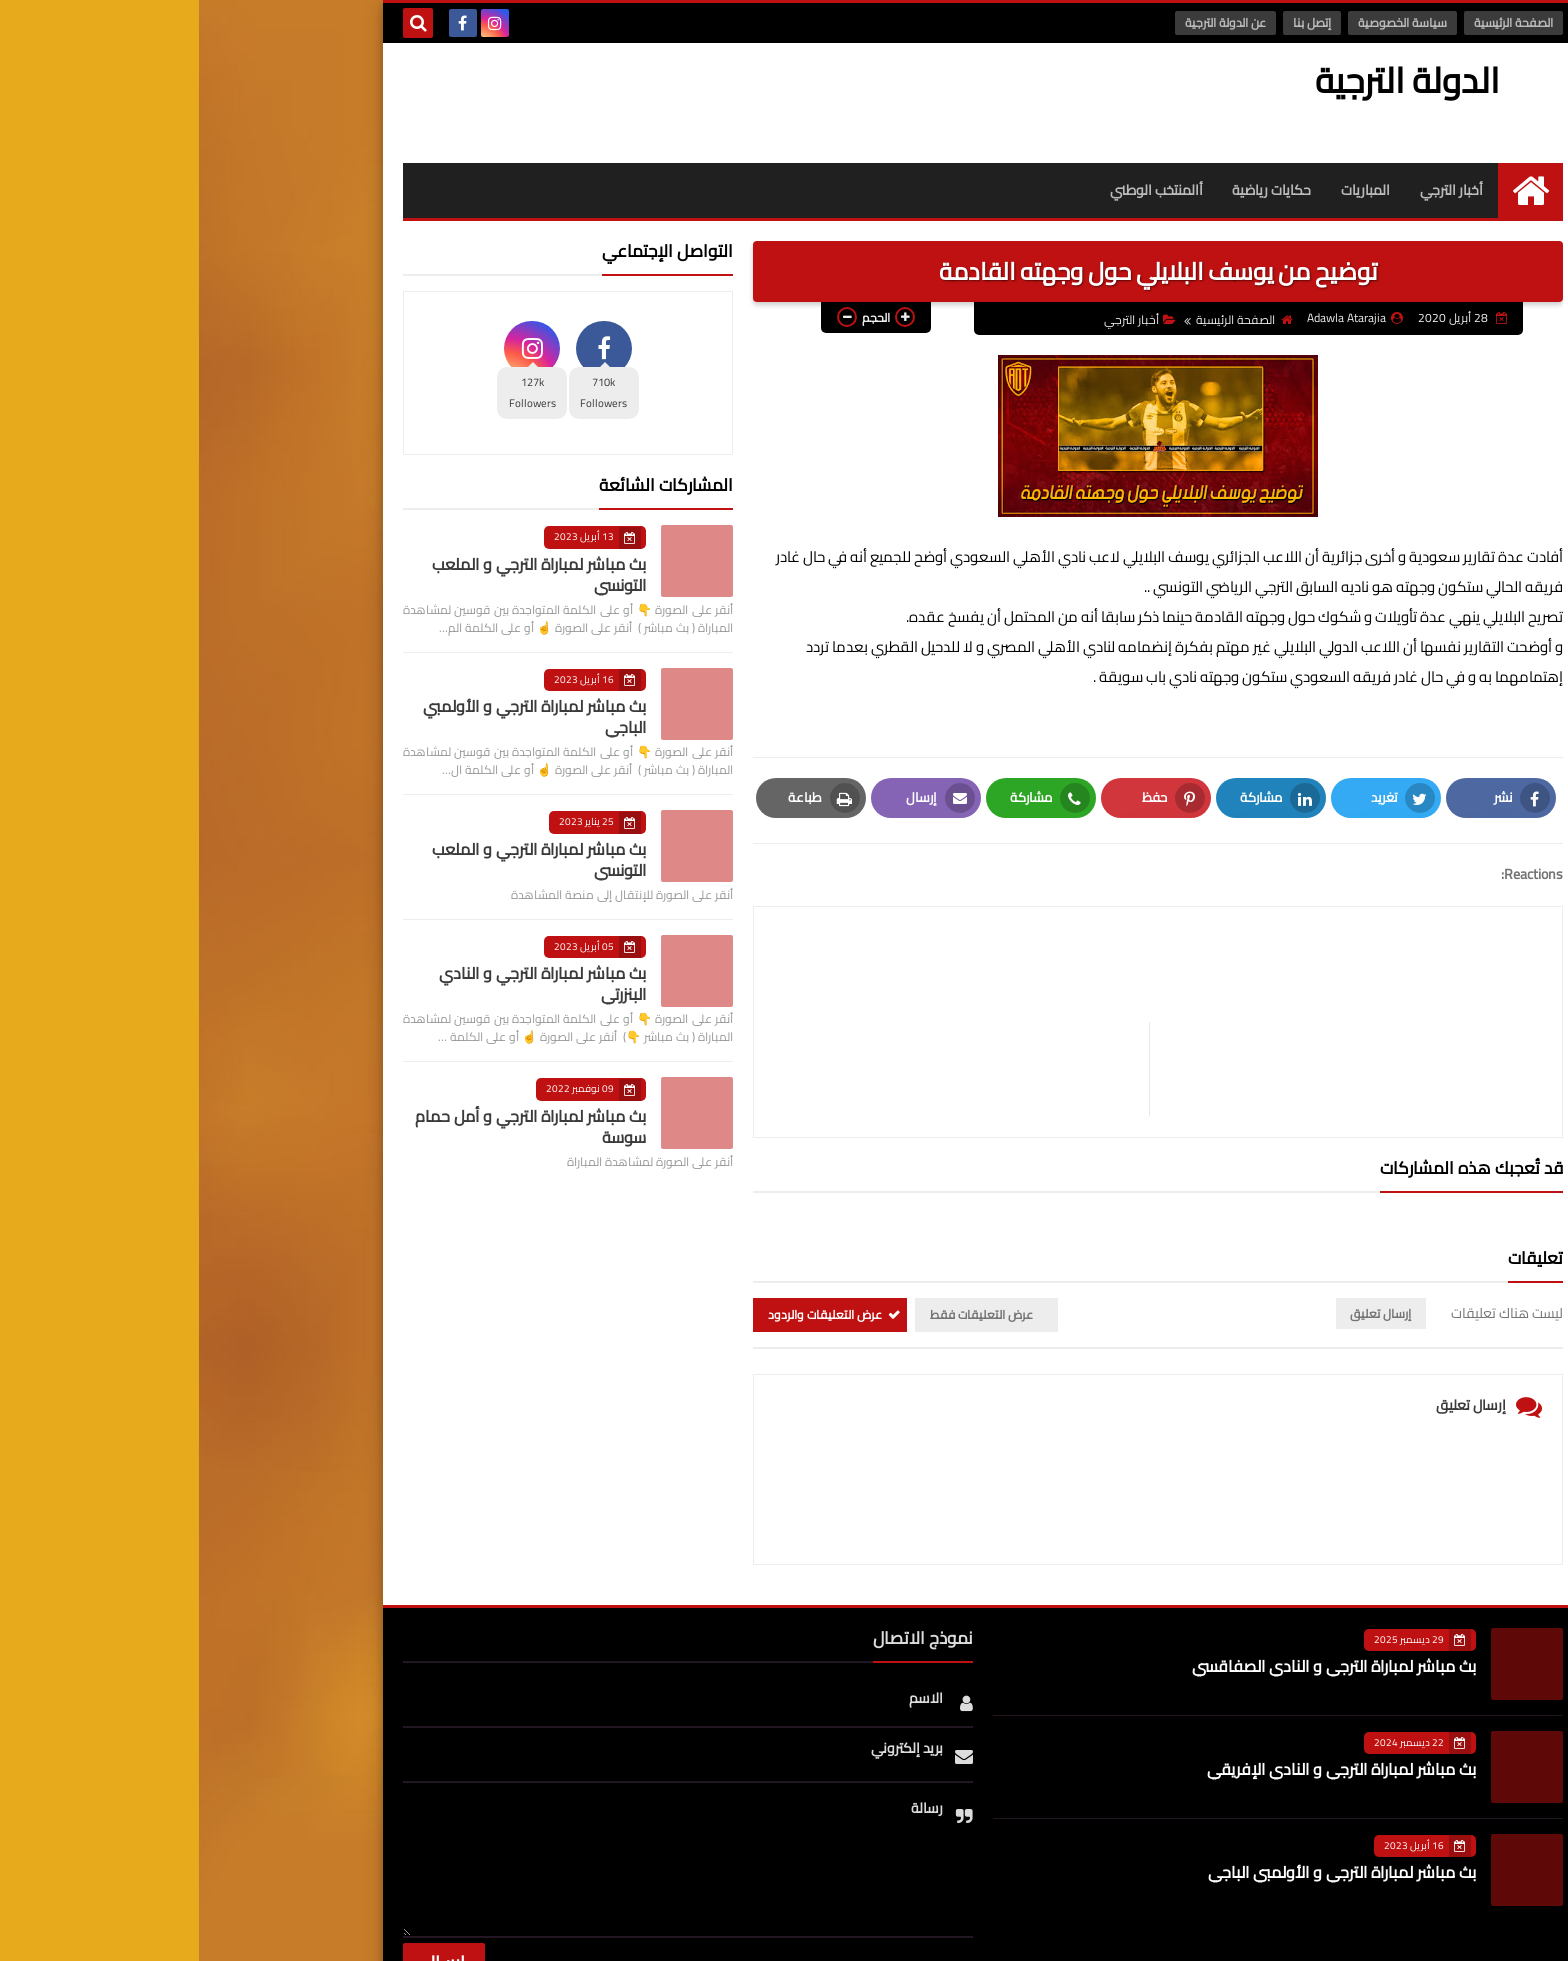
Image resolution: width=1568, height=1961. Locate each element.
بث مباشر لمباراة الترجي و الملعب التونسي (340, 574)
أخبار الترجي (1252, 190)
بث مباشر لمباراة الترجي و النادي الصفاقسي (1135, 1571)
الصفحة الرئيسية (1314, 22)
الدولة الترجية (1219, 80)
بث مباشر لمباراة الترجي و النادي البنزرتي (343, 983)
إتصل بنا (1113, 22)
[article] (767, 974)
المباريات (1166, 190)
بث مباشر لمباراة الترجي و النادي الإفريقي (1142, 1674)
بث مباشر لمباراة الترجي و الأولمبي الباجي (335, 716)
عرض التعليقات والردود (626, 1219)
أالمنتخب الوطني (956, 190)
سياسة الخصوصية (1203, 22)
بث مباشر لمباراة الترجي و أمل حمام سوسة (331, 1126)
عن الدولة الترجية (1026, 22)
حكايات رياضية (1072, 190)
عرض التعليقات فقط (782, 1219)
